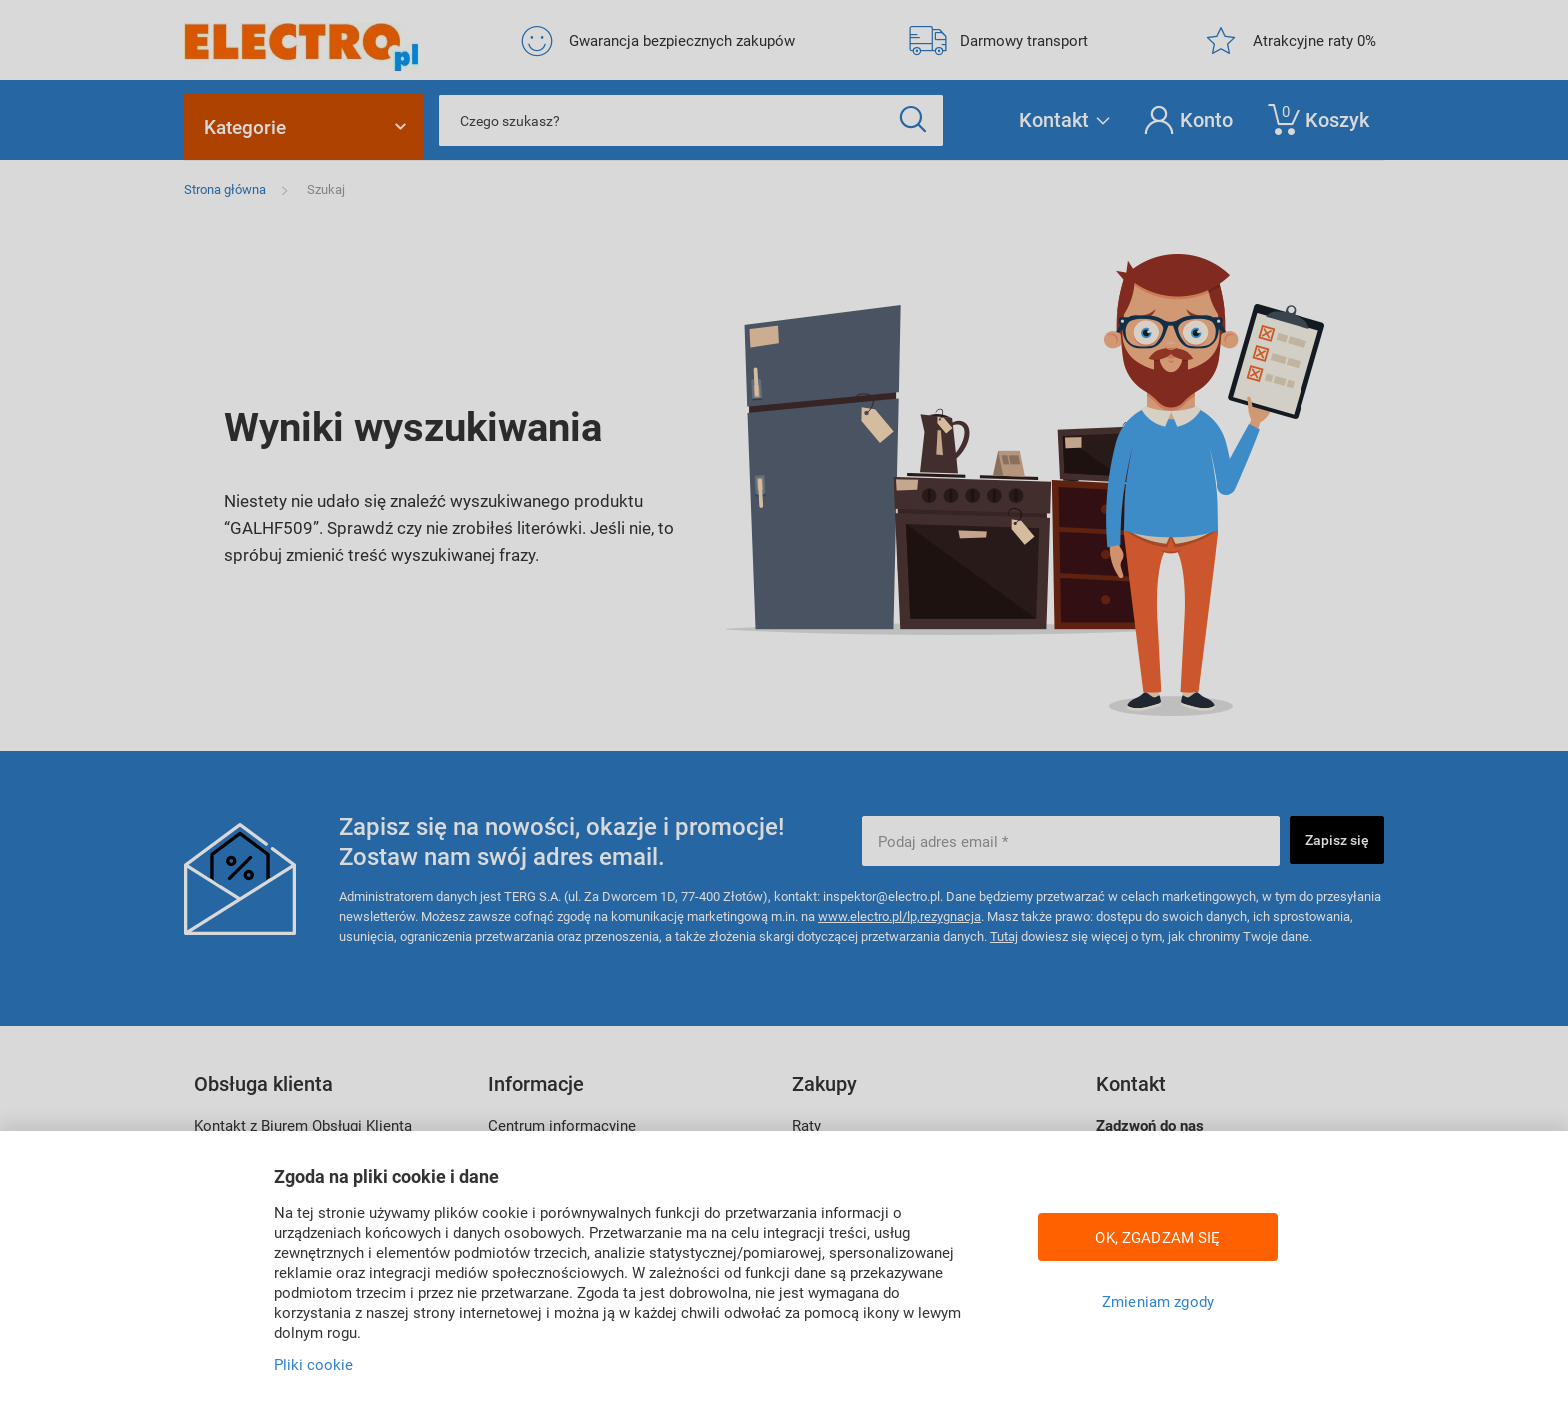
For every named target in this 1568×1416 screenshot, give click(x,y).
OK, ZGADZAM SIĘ (1157, 1237)
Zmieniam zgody (1158, 1301)
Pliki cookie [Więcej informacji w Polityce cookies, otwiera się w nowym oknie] (313, 1364)
